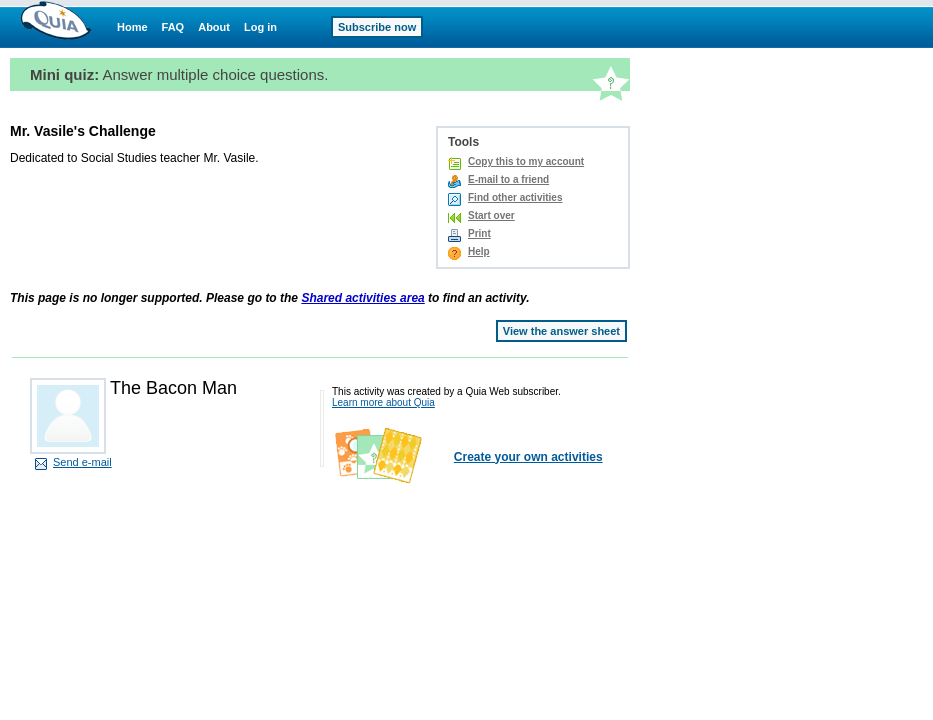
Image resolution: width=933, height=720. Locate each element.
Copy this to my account (526, 161)
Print (479, 233)
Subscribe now (377, 27)
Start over (491, 215)
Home (132, 27)
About (214, 27)
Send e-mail (82, 462)
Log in (260, 27)
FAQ (173, 27)
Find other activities (515, 197)
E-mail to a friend (508, 179)
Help (479, 251)
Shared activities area (362, 298)
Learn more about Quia (383, 402)
